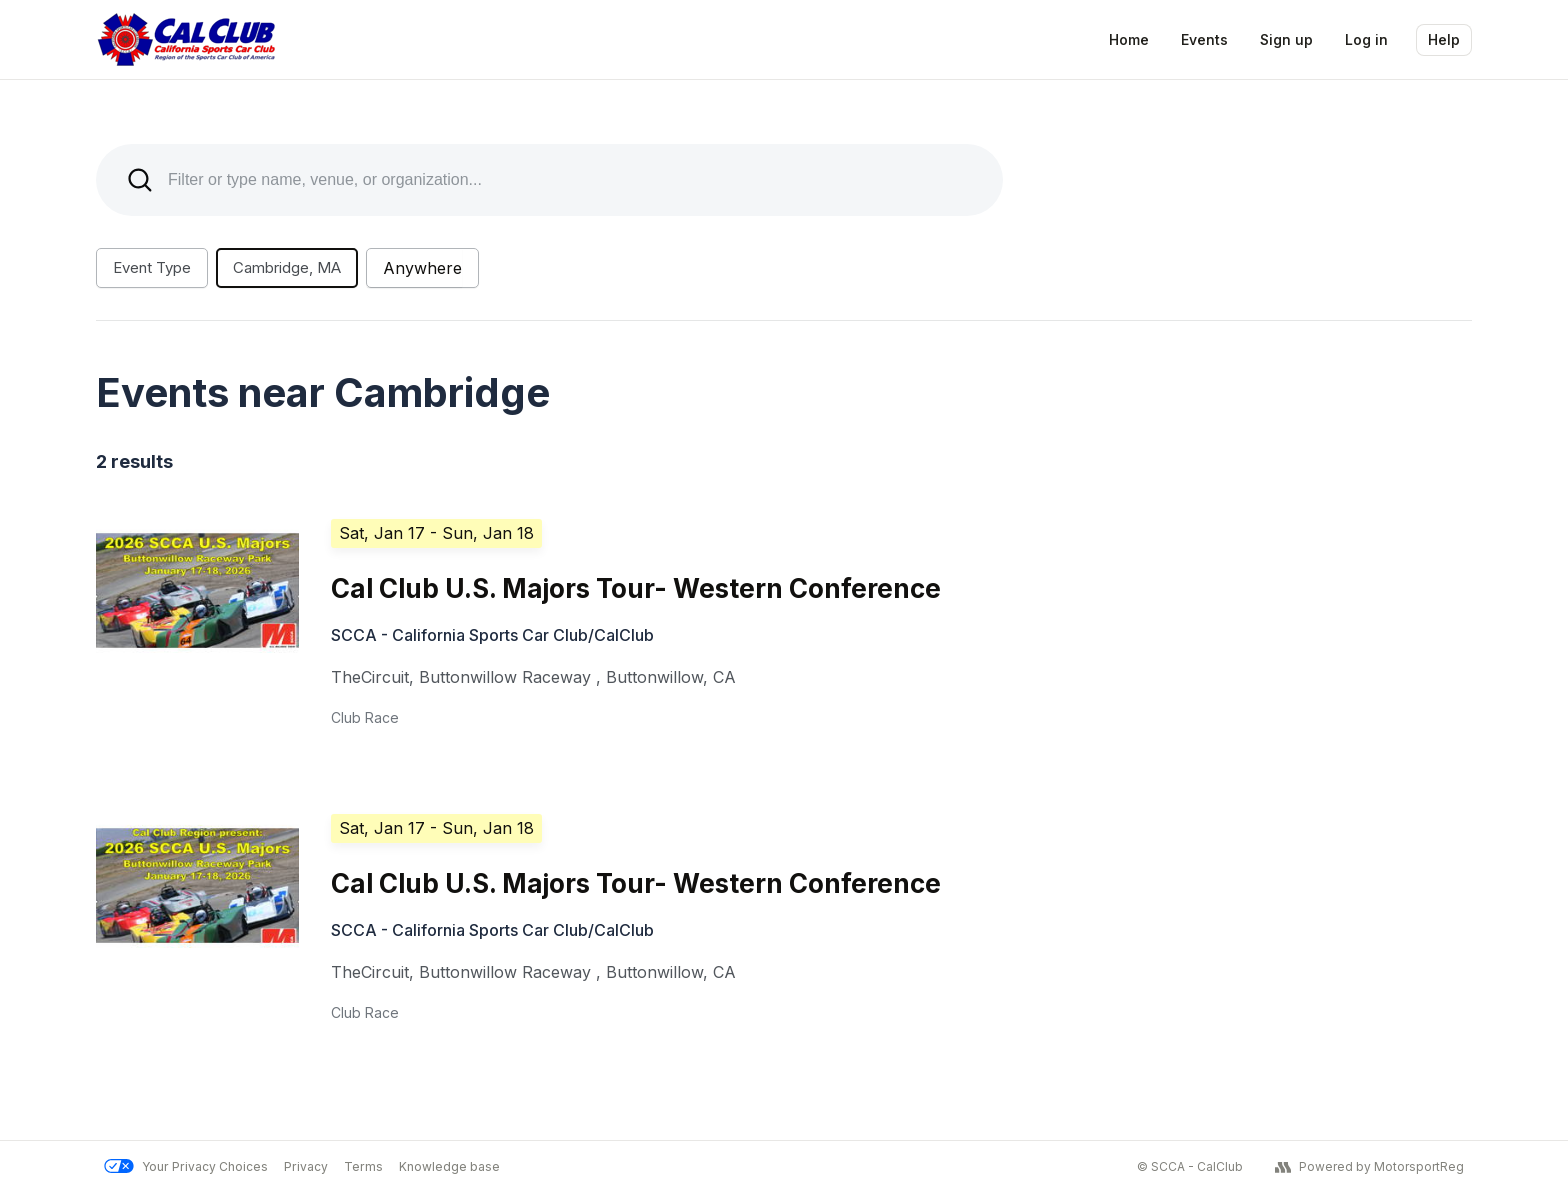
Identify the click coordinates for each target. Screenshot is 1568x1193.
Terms (363, 1166)
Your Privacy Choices (186, 1166)
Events (1204, 39)
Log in (1366, 39)
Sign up (1286, 39)
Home (1129, 39)
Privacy (306, 1166)
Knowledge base (449, 1166)
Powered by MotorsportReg (1369, 1167)
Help (1444, 39)
